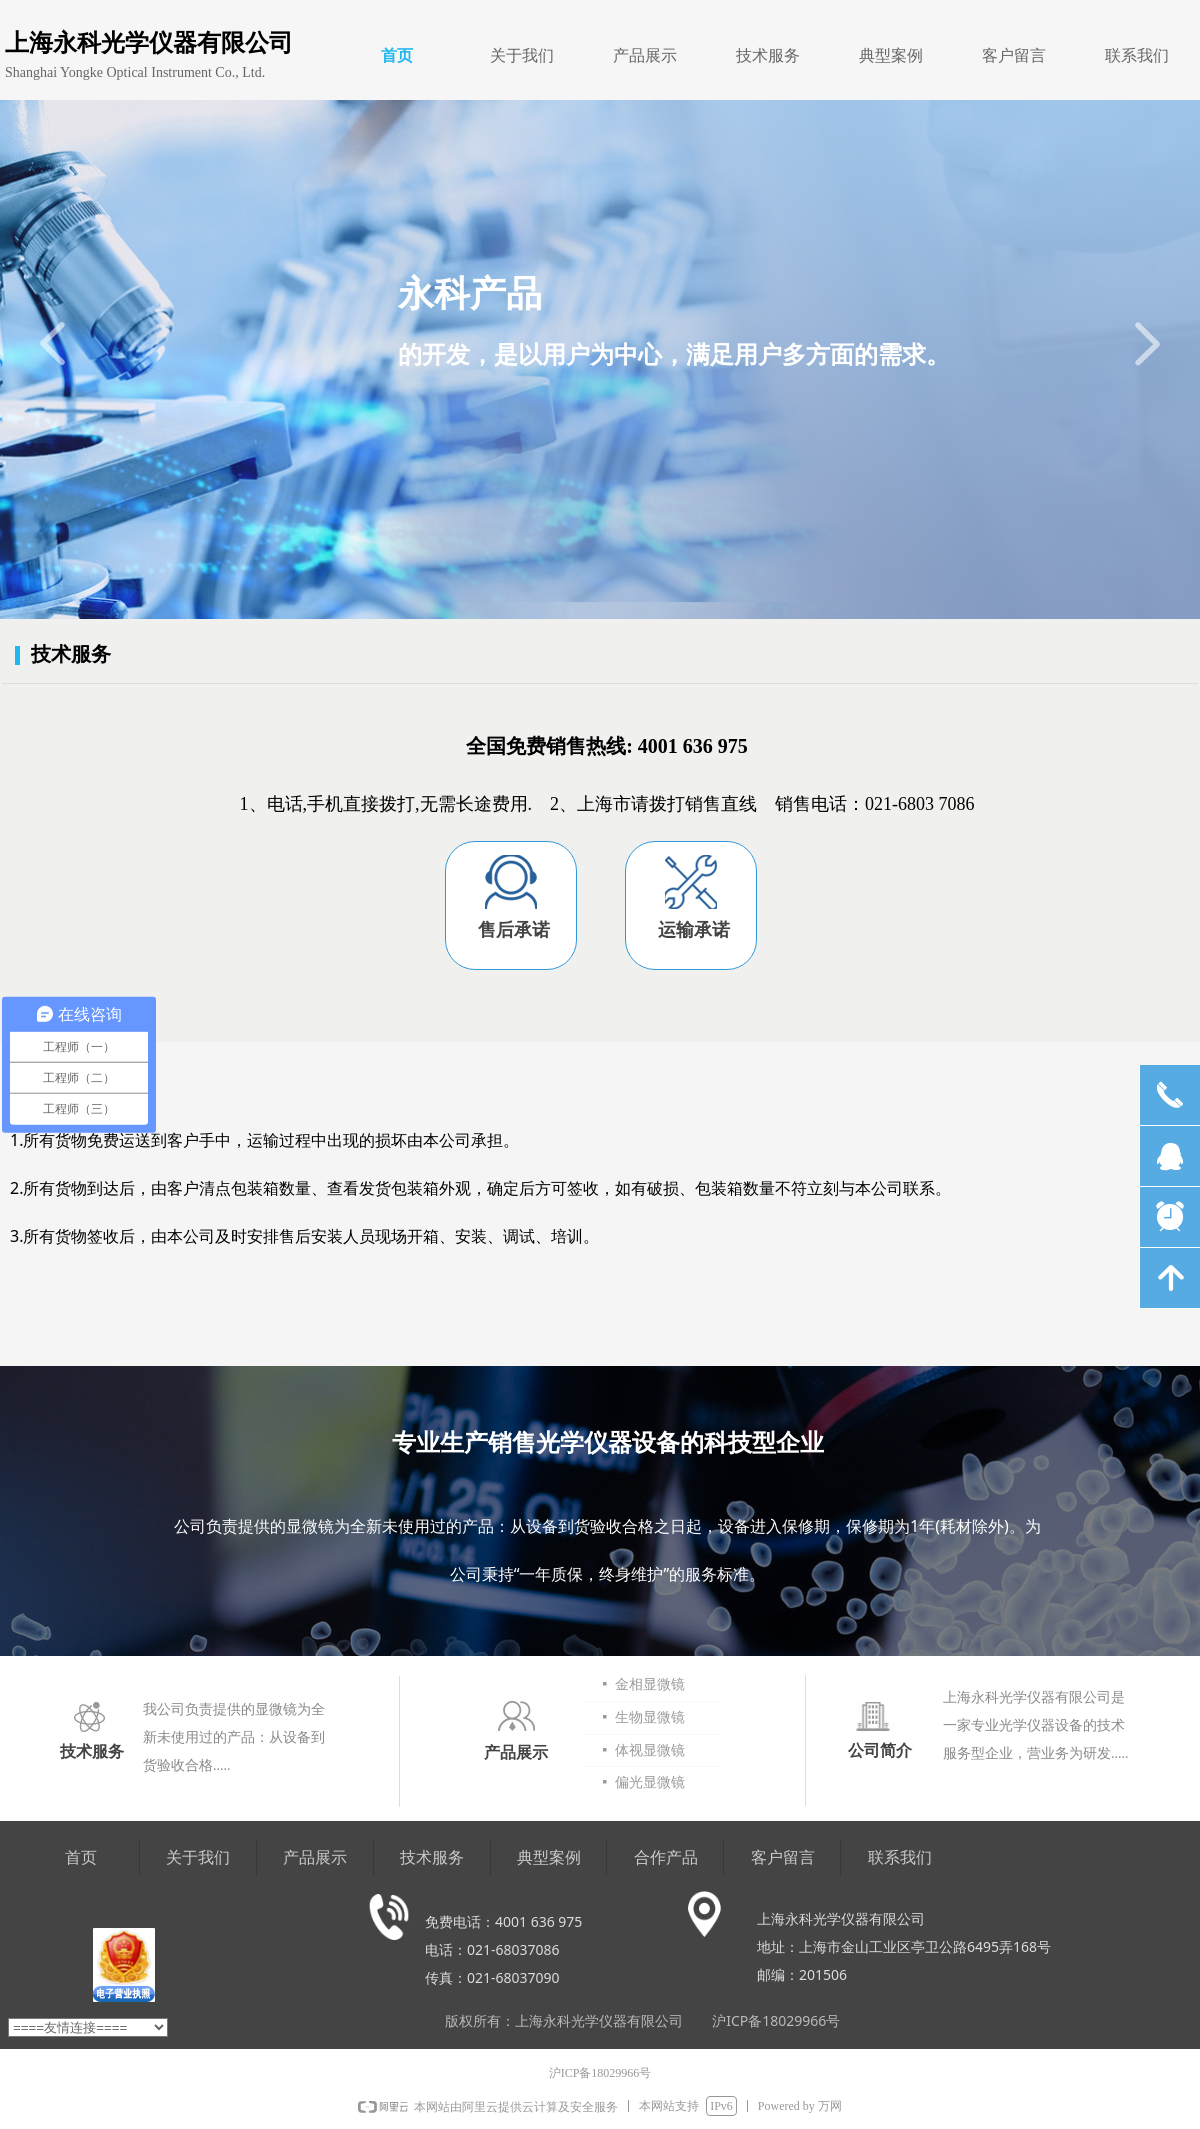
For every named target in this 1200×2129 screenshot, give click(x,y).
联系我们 (1137, 55)
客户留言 (1014, 55)
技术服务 (768, 55)
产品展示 (645, 55)
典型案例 (891, 55)
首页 (397, 55)
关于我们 (522, 55)
